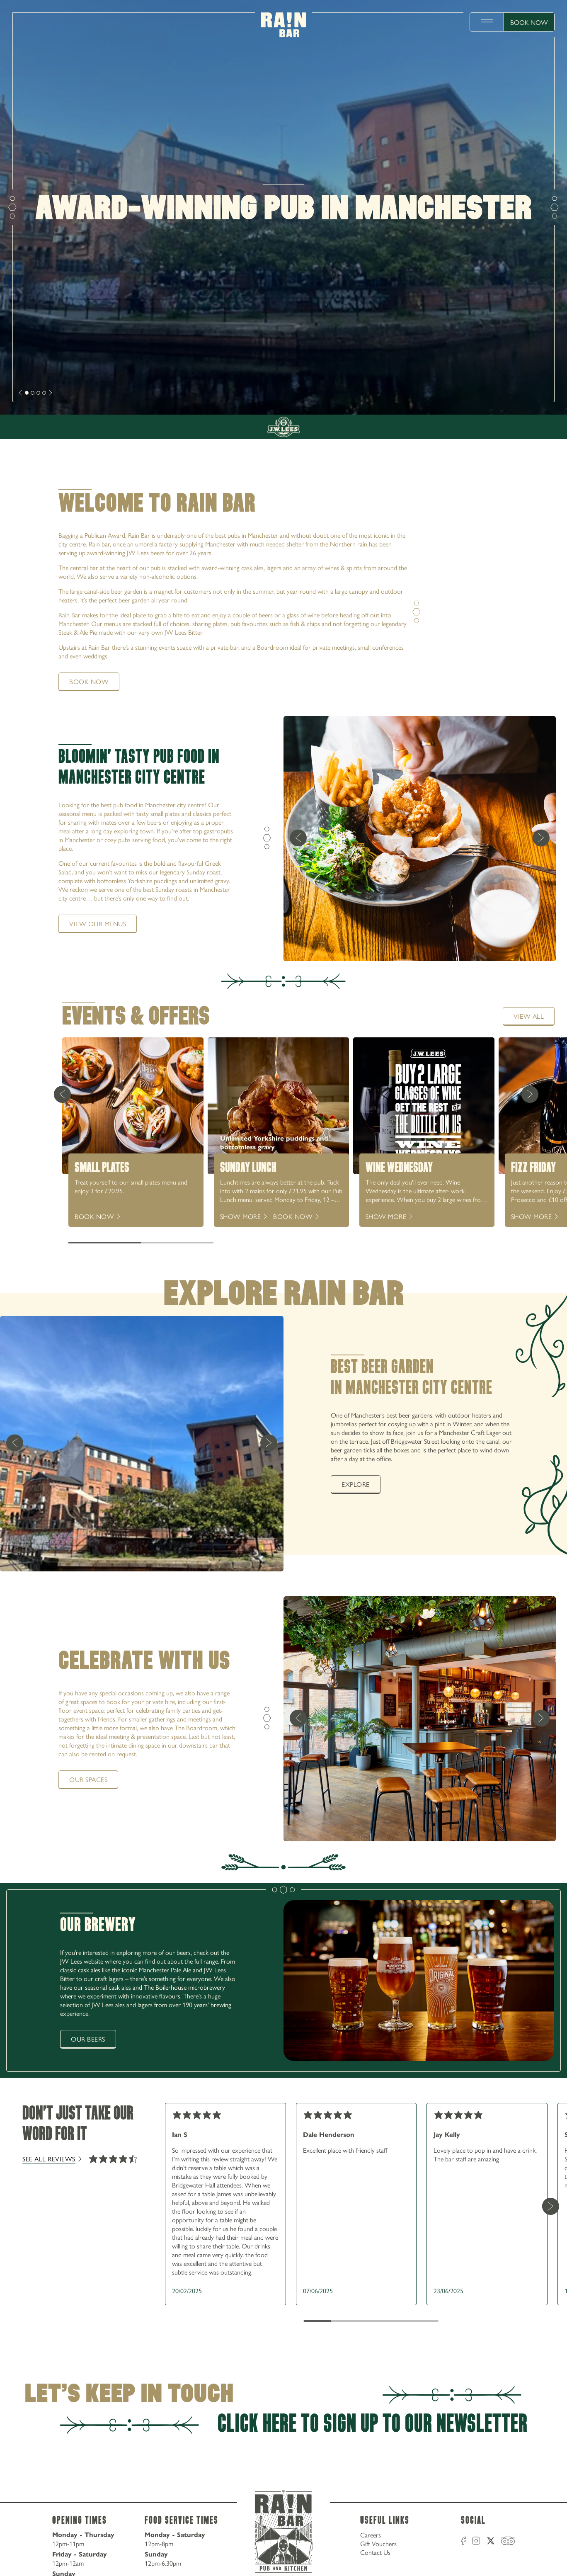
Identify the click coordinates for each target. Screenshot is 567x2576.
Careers (370, 2534)
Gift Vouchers (378, 2543)
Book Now (529, 22)
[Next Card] (529, 1094)
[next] (21, 392)
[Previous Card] (62, 1094)
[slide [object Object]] (27, 393)
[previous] (298, 838)
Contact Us (375, 2552)
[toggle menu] (487, 22)
